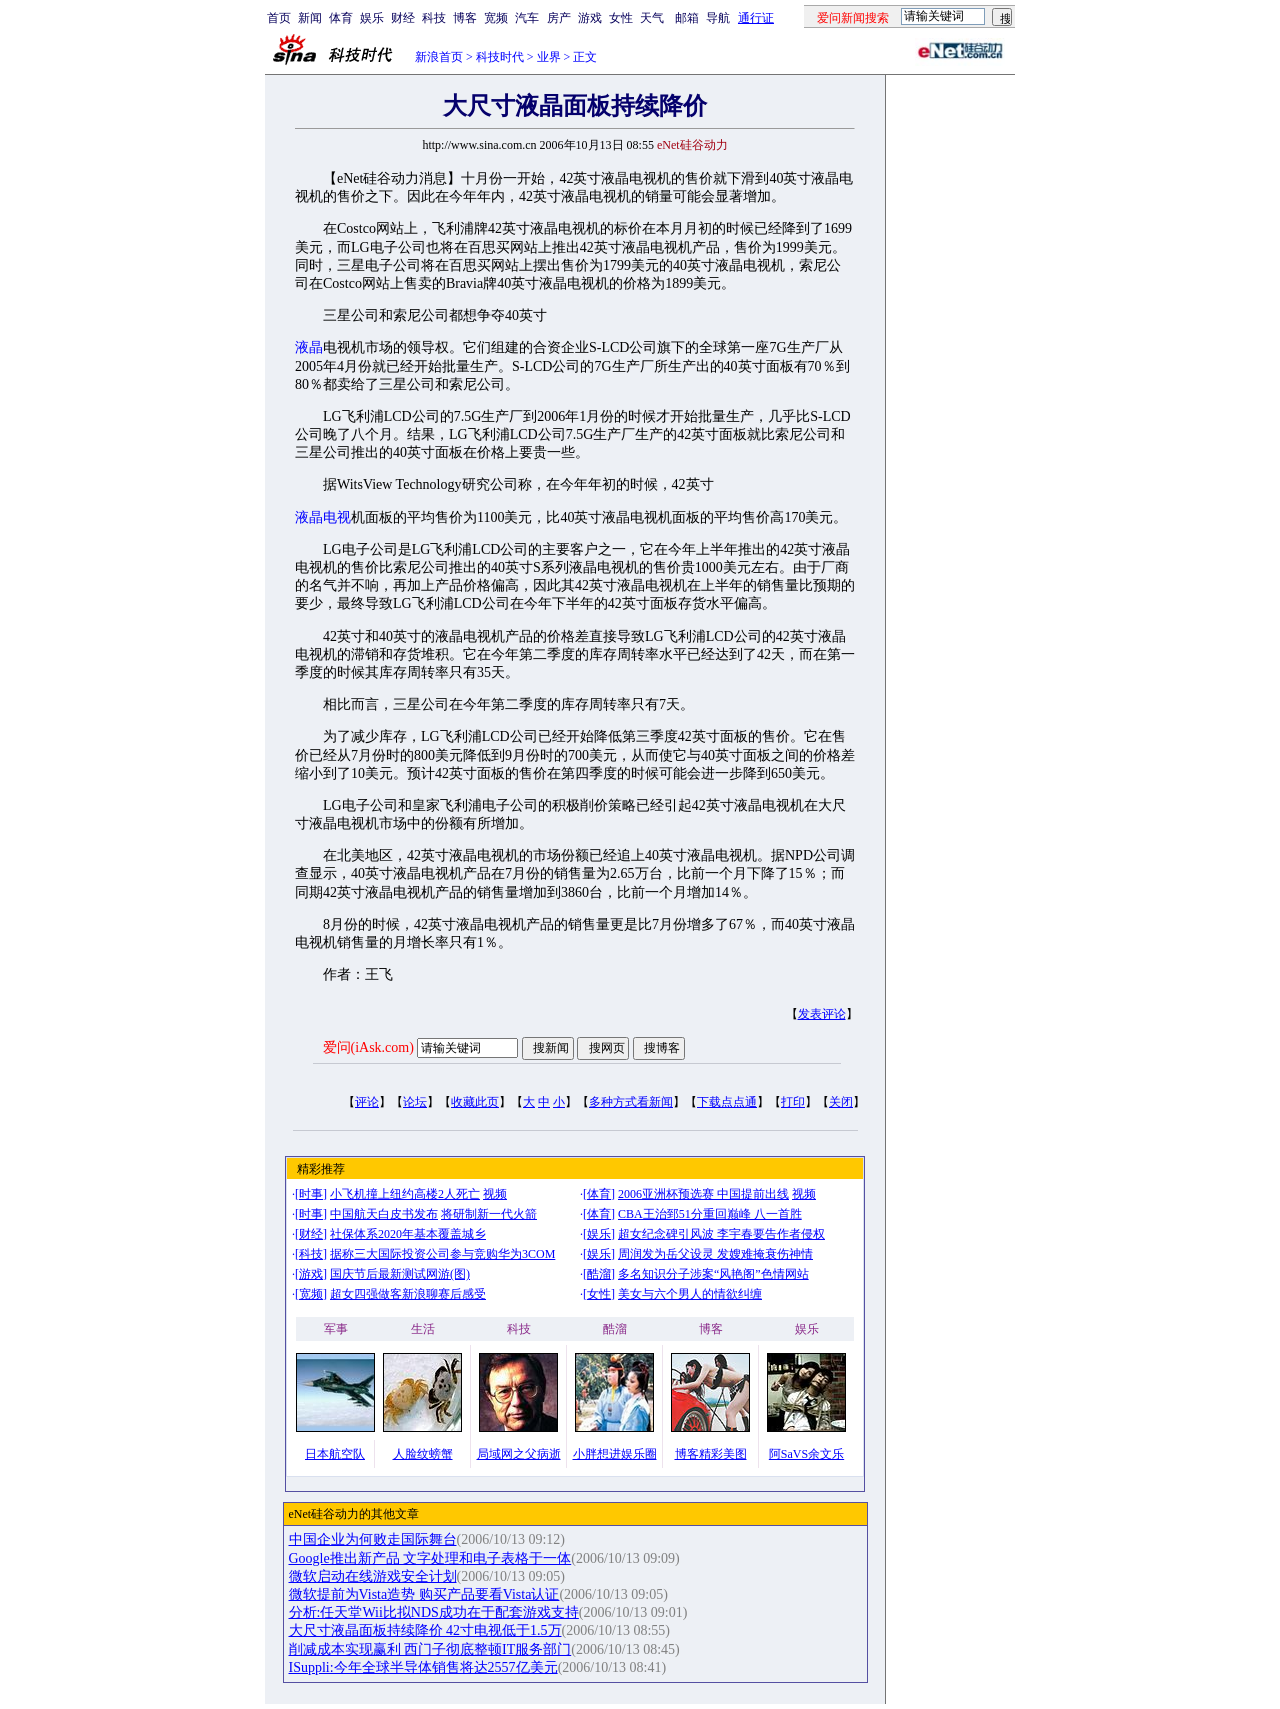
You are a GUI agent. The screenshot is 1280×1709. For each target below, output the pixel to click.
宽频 (496, 18)
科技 (434, 18)
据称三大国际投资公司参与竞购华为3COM (442, 1254)
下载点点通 (727, 1102)
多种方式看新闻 (631, 1102)
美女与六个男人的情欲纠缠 (690, 1294)
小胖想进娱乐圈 (615, 1454)
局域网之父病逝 (519, 1454)
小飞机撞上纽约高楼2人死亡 (405, 1194)
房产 (559, 18)
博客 (465, 18)
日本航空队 (335, 1454)
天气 (652, 18)
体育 (341, 18)
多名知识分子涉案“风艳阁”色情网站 (713, 1274)
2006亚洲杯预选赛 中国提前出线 (703, 1194)
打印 (793, 1102)
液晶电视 (323, 517)
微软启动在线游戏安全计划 (373, 1576)
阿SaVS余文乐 (806, 1454)
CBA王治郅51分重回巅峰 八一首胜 (710, 1214)
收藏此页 (475, 1102)
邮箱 (687, 18)
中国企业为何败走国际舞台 (373, 1539)
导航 (718, 18)
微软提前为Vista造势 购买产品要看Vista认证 (424, 1594)
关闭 (841, 1102)
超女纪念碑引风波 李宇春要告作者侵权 (721, 1234)
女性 (621, 18)
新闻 (310, 18)
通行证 (756, 18)
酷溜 (599, 1274)
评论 (367, 1102)
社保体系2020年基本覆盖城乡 (408, 1234)
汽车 (527, 18)
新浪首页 (439, 57)
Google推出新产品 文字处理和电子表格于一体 (430, 1558)
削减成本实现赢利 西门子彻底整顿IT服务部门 (430, 1649)
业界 (549, 57)
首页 (279, 18)
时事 (311, 1194)
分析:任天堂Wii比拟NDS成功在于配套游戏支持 (434, 1612)
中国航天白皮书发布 (384, 1214)
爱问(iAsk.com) (368, 1047)
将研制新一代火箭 (489, 1214)
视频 (495, 1194)
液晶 (309, 347)
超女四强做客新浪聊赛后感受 (408, 1294)
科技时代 (500, 57)
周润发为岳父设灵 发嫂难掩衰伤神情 (715, 1254)
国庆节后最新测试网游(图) (400, 1274)
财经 (403, 18)
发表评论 (822, 1014)
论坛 (415, 1102)
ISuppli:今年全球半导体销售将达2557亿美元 (423, 1667)
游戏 (590, 18)
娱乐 (372, 18)
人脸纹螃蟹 (423, 1454)
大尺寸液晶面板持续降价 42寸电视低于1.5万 (425, 1630)
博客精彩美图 (711, 1454)
